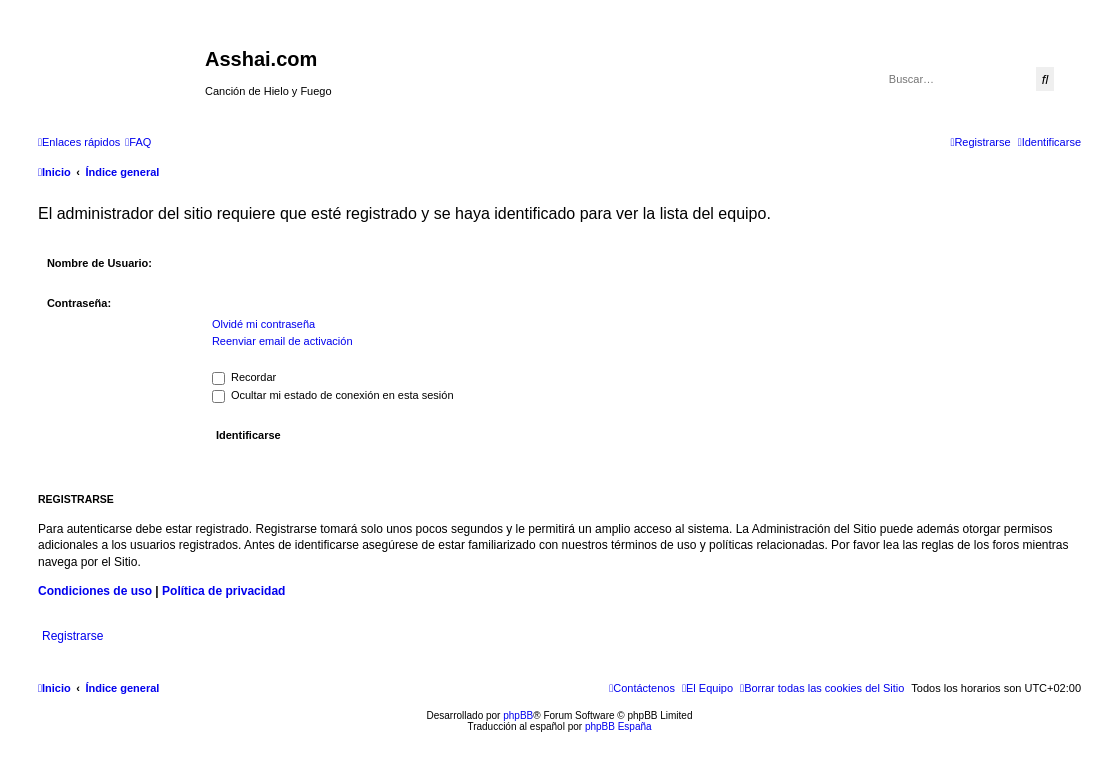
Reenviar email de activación (282, 341)
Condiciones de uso (95, 591)
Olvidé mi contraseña (263, 324)
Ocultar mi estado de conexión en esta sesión (333, 395)
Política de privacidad (223, 591)
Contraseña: (79, 303)
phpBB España (618, 726)
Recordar (244, 377)
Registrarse (72, 636)
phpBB (518, 715)
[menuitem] (138, 142)
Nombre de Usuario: (99, 263)
